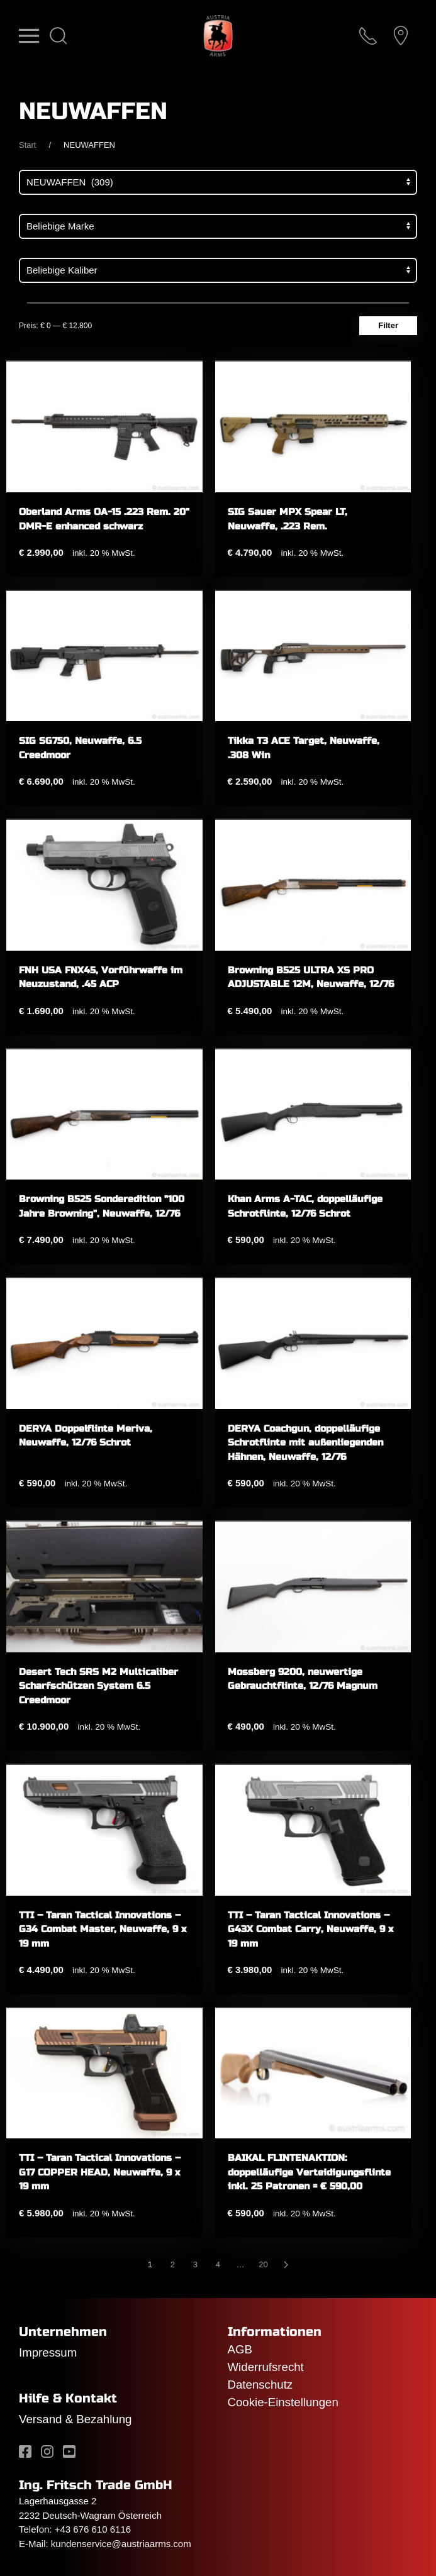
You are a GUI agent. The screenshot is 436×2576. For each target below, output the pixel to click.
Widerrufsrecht (266, 2367)
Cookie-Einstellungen (283, 2402)
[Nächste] (286, 2265)
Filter (388, 325)
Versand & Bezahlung (75, 2419)
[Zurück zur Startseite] (217, 36)
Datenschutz (260, 2384)
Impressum (48, 2352)
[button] (29, 35)
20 (263, 2264)
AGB (240, 2349)
